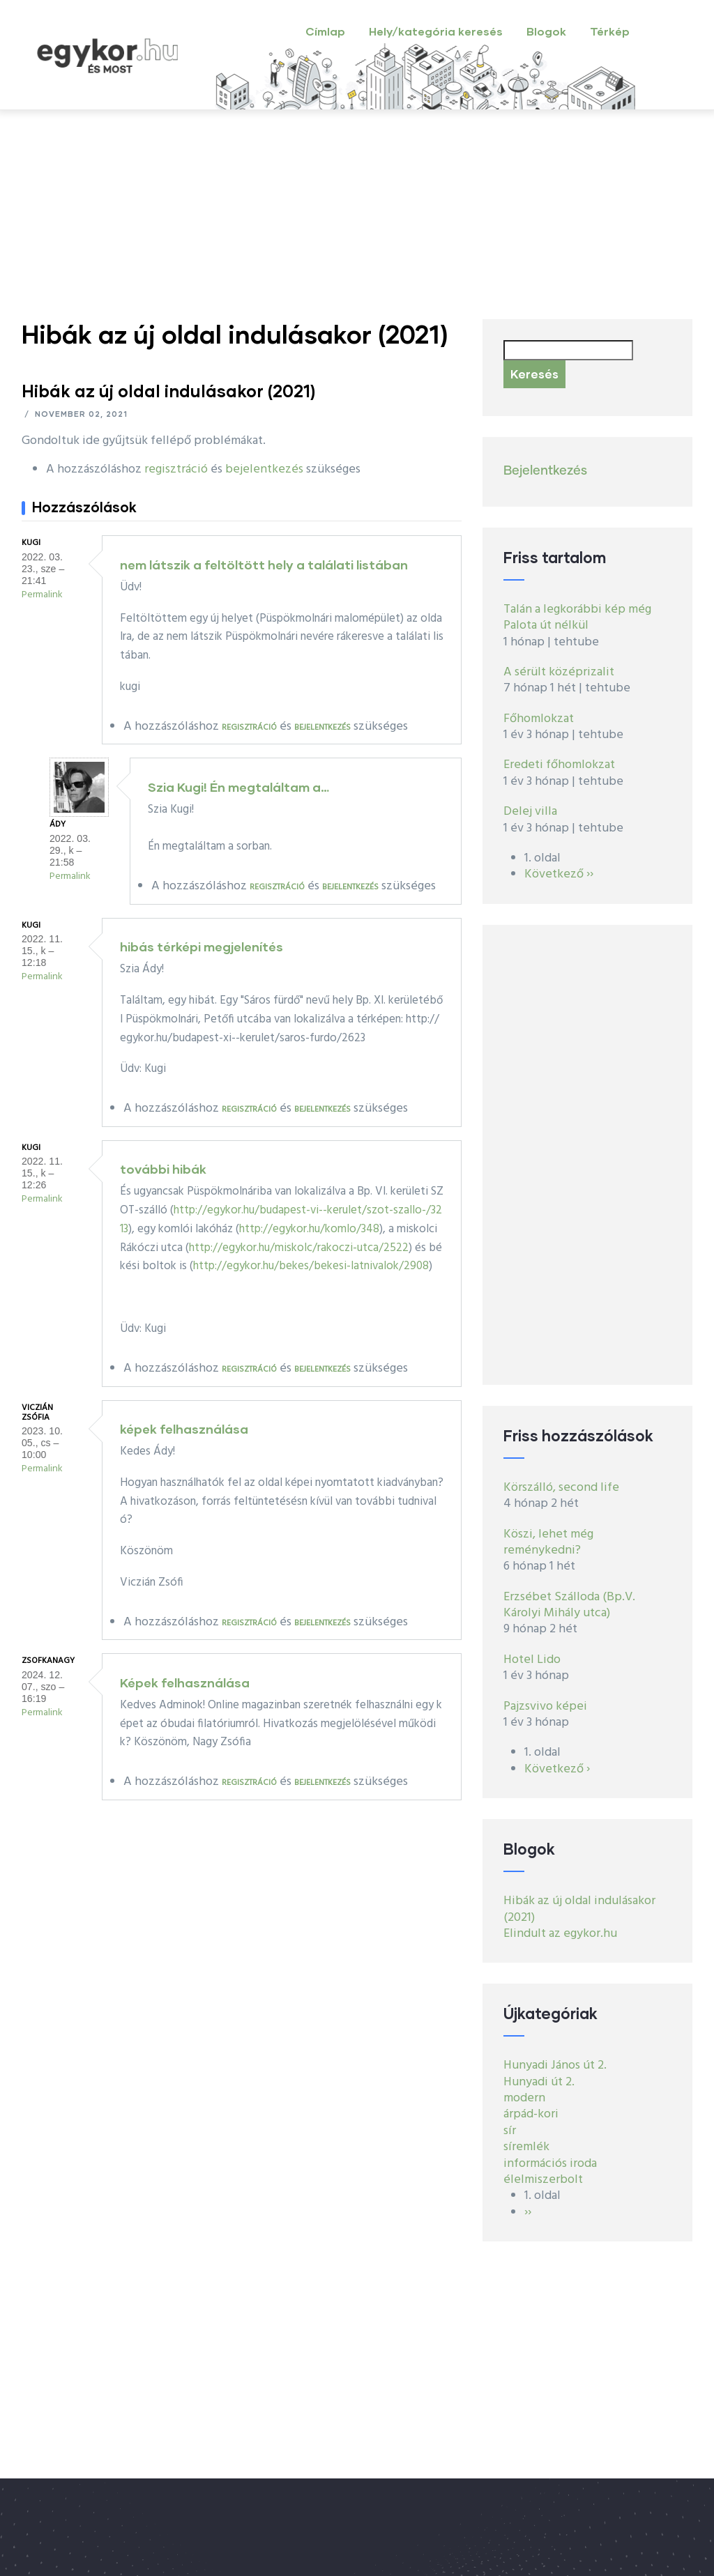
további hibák (163, 1168)
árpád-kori (531, 2114)
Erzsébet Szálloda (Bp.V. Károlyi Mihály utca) (569, 1605)
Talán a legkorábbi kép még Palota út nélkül (577, 617)
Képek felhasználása (185, 1682)
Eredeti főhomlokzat (559, 765)
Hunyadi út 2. (539, 2082)
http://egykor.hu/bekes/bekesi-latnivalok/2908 (311, 1266)
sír (509, 2131)
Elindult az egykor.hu (560, 1934)
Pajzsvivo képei (545, 1706)
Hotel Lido (532, 1660)
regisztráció (176, 469)
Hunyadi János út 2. (555, 2065)
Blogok (546, 31)
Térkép (610, 31)
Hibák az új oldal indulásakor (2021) (579, 1909)
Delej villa (530, 812)
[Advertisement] (357, 214)
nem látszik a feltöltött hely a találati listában (264, 564)
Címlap (325, 31)
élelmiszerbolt (543, 2180)
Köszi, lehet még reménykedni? (548, 1542)
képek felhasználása (184, 1428)
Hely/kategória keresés (436, 31)
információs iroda (550, 2164)
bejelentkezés (264, 469)
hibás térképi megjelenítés (201, 946)
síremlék (526, 2147)
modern (524, 2098)
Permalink (42, 595)
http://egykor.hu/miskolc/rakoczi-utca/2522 (299, 1248)
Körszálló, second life (561, 1488)
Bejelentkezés (545, 471)
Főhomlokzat (538, 719)
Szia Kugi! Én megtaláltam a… (238, 787)
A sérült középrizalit (558, 672)
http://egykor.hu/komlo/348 (309, 1229)
